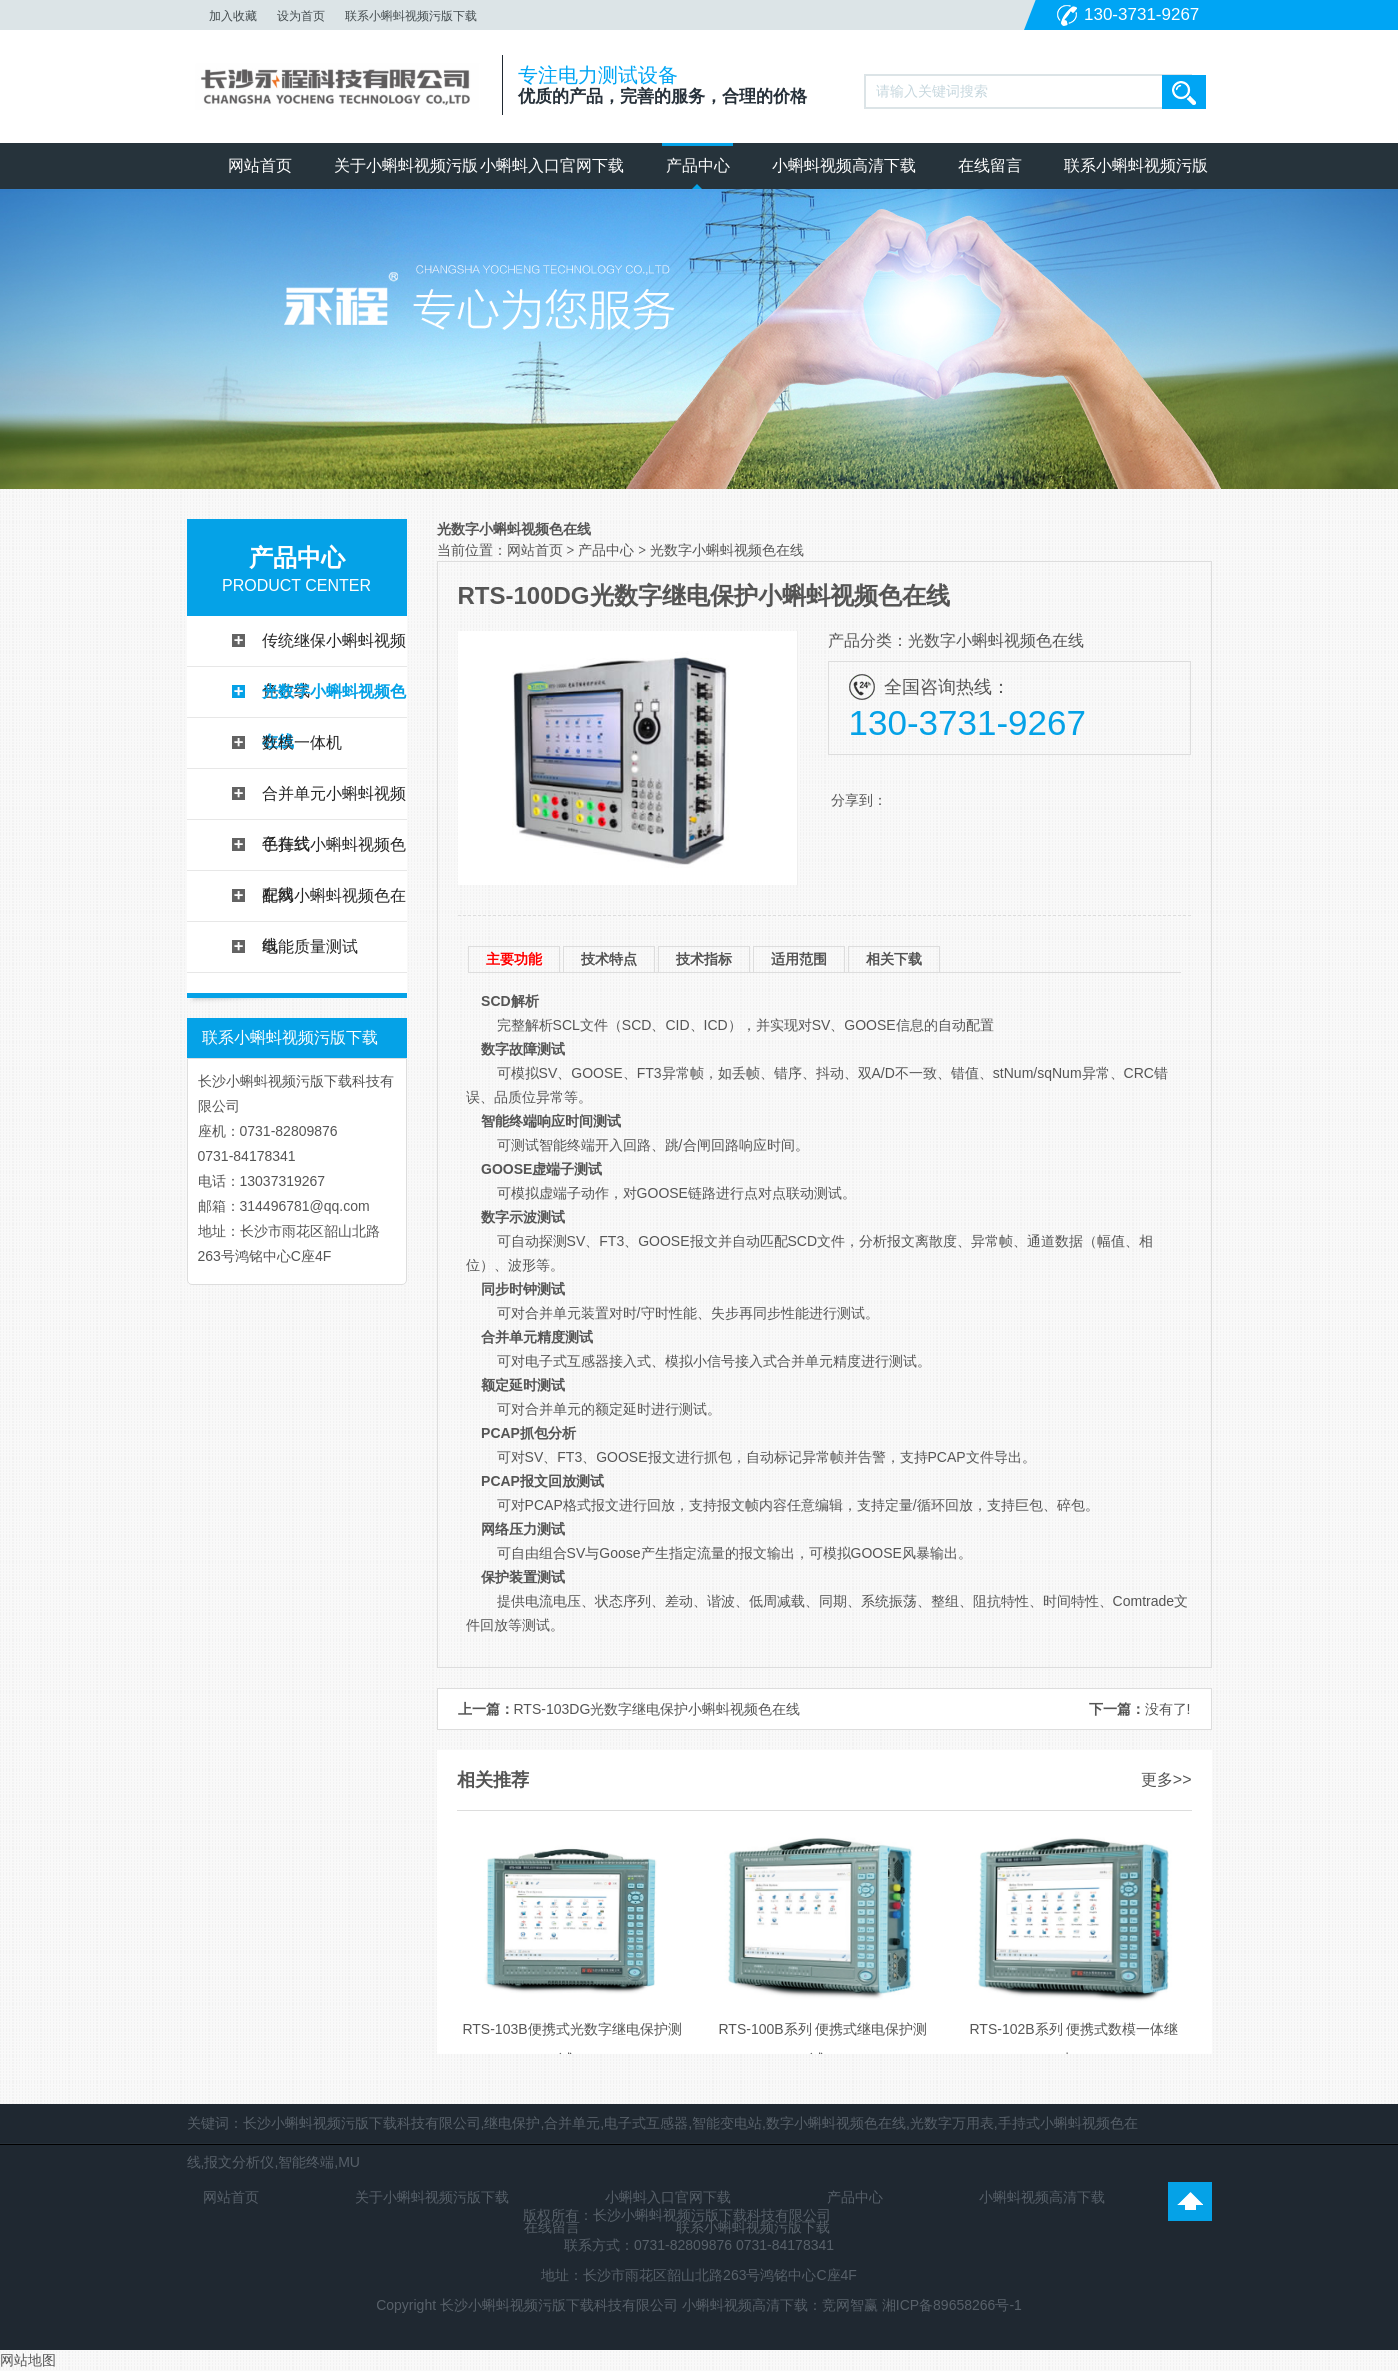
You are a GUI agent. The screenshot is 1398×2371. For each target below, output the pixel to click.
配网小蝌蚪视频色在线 (334, 904)
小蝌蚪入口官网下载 (552, 165)
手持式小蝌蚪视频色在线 (334, 853)
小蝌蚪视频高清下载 (844, 165)
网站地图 (28, 2360)
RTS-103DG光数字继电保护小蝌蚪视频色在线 (657, 1709)
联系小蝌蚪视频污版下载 (411, 16)
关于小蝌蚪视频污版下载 (406, 173)
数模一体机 (302, 742)
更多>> (1166, 1779)
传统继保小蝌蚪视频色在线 (334, 649)
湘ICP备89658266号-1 (952, 2305)
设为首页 (301, 16)
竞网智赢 (850, 2305)
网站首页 (260, 165)
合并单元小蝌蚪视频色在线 (334, 802)
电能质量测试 (310, 946)
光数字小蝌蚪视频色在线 (334, 700)
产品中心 (698, 165)
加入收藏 (233, 16)
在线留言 (990, 165)
